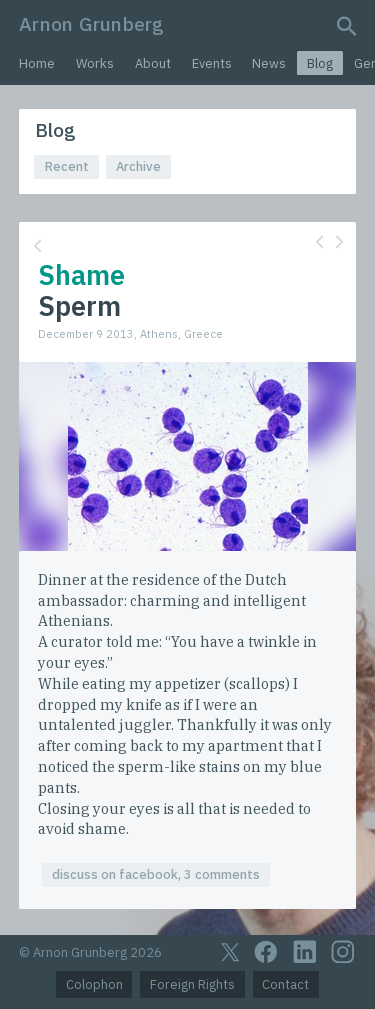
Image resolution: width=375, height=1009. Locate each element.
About (153, 63)
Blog (320, 63)
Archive (138, 166)
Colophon (94, 984)
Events (212, 63)
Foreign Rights (192, 984)
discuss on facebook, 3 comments (156, 874)
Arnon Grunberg (91, 23)
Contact (285, 984)
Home (37, 63)
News (269, 63)
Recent (67, 166)
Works (95, 63)
